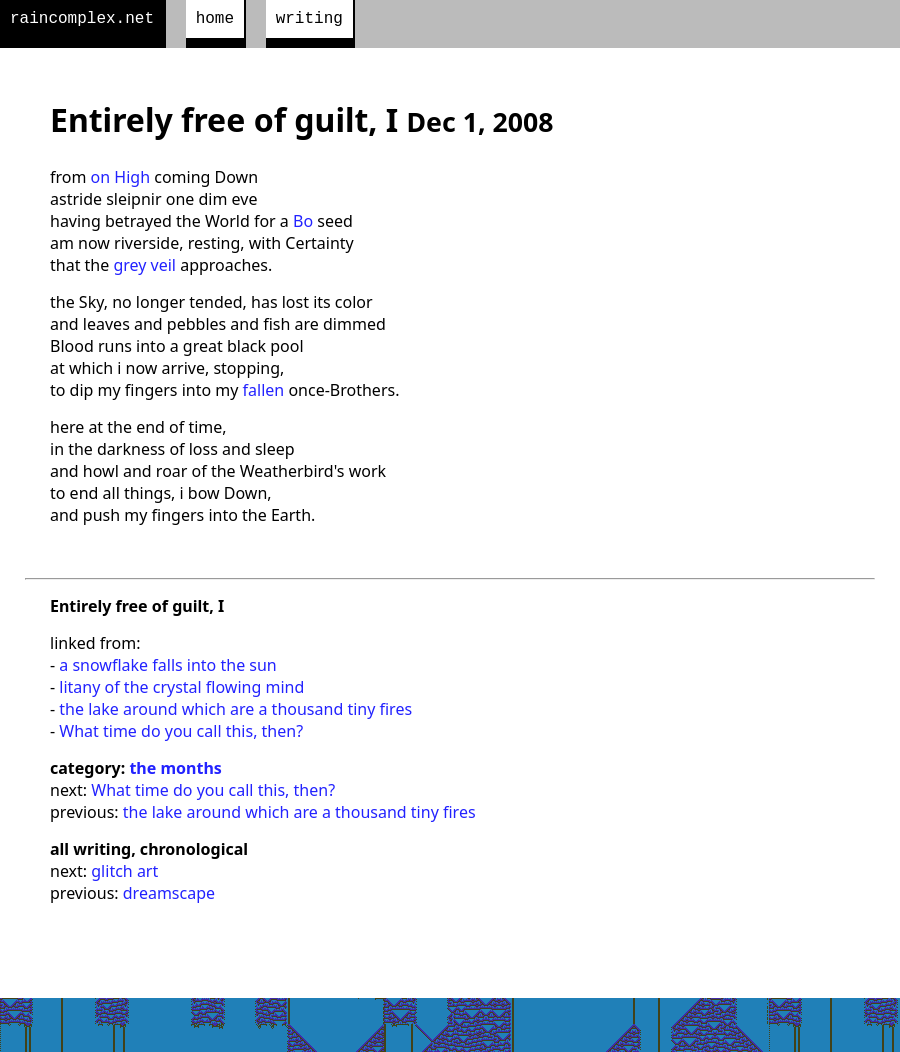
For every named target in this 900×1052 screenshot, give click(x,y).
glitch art (124, 875)
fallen (264, 394)
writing (309, 21)
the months (175, 772)
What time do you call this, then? (181, 735)
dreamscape (169, 897)
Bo (303, 225)
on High (120, 181)
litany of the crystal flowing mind (181, 691)
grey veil (144, 269)
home (215, 21)
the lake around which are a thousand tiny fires (235, 713)
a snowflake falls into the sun (167, 669)
